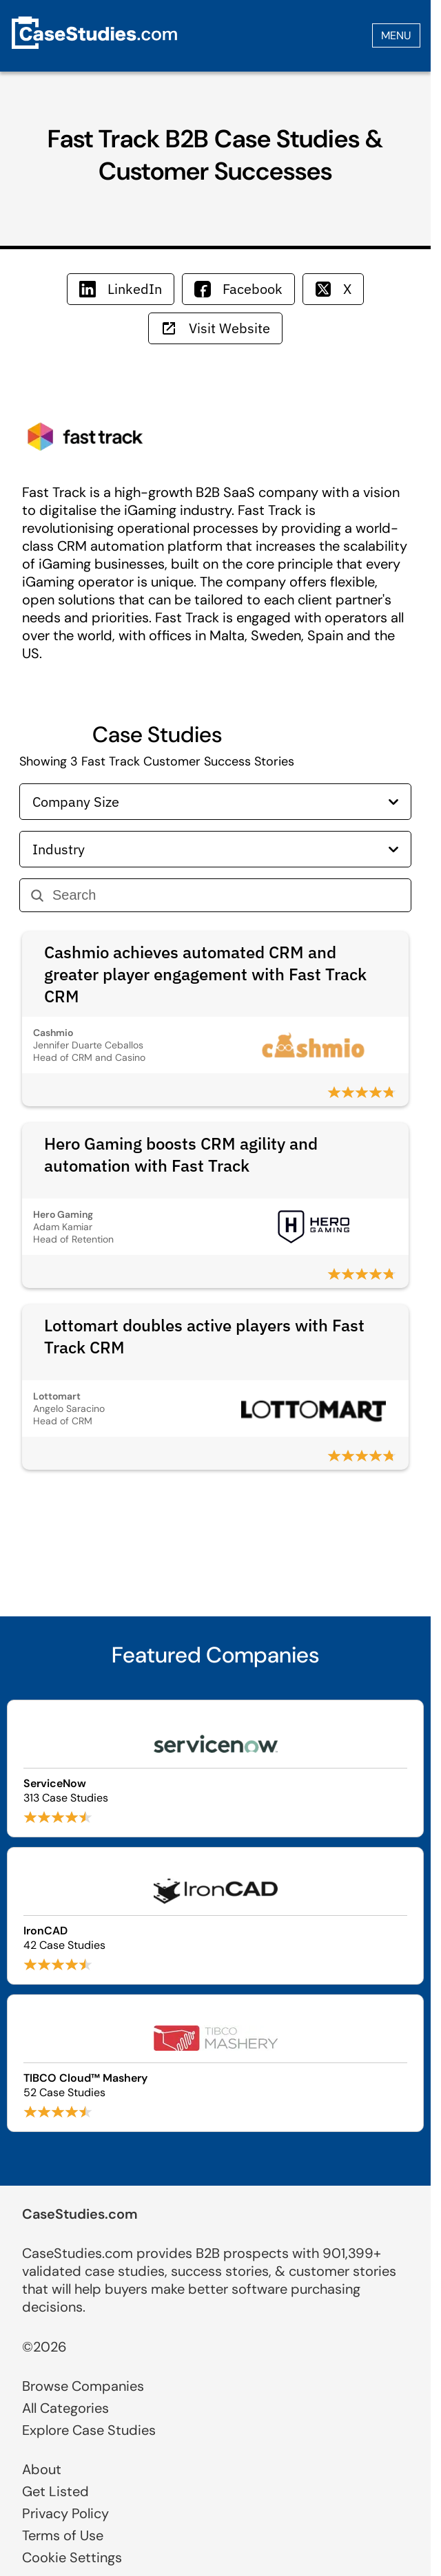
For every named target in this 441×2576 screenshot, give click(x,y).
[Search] (226, 895)
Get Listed (55, 2491)
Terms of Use (62, 2535)
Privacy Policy (65, 2513)
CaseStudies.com (80, 2214)
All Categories (65, 2408)
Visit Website (215, 328)
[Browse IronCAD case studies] (215, 1916)
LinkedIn (120, 288)
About (41, 2469)
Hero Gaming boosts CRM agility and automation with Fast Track (181, 1154)
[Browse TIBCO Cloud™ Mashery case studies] (215, 2063)
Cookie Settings (72, 2557)
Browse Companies (83, 2386)
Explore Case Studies (89, 2430)
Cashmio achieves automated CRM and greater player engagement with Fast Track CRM (205, 974)
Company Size (215, 801)
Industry (215, 849)
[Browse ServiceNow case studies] (215, 1768)
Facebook (238, 288)
